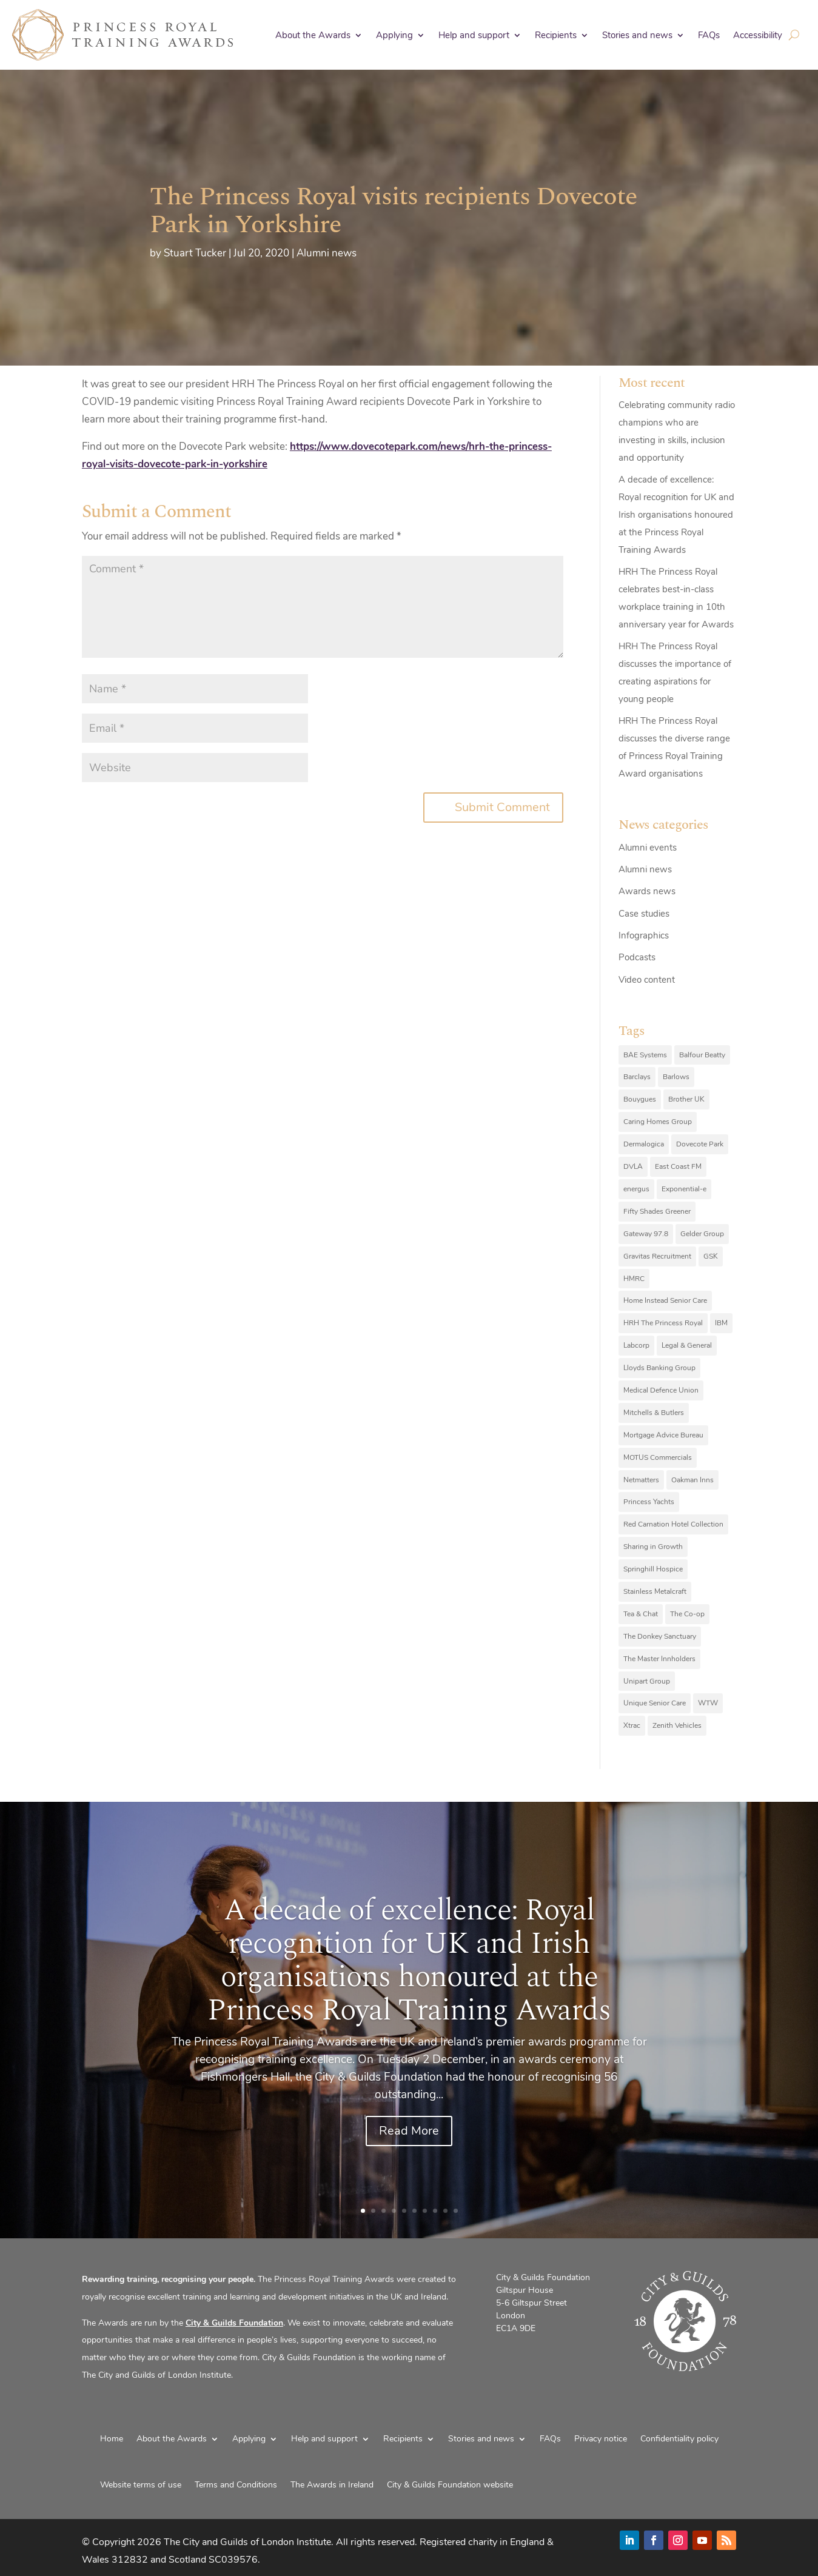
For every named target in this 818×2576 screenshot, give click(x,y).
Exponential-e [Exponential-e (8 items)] (684, 1189)
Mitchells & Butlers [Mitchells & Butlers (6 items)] (653, 1412)
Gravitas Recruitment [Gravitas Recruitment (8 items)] (657, 1256)
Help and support (473, 35)
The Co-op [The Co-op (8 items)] (687, 1614)
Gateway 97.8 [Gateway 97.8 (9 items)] (645, 1234)
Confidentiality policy (679, 2438)
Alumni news (327, 253)
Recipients (556, 35)
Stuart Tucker (195, 253)
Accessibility (757, 35)
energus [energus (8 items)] (636, 1189)
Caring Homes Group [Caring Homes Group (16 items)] (657, 1121)
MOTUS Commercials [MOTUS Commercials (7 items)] (657, 1457)
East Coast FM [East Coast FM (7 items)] (678, 1166)
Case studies (644, 914)
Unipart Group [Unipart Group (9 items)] (646, 1681)
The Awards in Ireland (332, 2485)
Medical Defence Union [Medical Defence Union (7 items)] (661, 1390)
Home (111, 2438)
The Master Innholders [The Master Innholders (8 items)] (659, 1659)
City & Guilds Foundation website (450, 2485)
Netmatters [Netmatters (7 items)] (641, 1480)
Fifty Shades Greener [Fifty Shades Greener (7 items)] (657, 1211)
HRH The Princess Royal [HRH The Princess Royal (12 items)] (663, 1323)
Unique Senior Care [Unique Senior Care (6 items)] (654, 1703)
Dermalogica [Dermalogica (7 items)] (643, 1144)
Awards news (647, 891)
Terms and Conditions (236, 2485)
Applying (394, 35)
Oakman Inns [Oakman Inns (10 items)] (692, 1480)
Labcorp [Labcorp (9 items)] (636, 1345)
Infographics (644, 935)
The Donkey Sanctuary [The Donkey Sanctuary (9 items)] (659, 1636)
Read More (409, 2131)
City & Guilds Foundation (234, 2323)
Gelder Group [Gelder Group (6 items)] (702, 1234)
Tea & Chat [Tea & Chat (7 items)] (640, 1614)
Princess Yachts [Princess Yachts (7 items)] (648, 1502)
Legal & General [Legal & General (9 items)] (687, 1345)
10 (456, 2211)
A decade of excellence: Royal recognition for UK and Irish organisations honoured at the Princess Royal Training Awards (676, 514)
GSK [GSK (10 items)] (710, 1256)
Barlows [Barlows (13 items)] (676, 1077)
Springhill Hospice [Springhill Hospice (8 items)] (653, 1569)
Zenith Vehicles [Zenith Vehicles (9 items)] (677, 1725)
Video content (647, 980)
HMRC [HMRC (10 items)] (634, 1278)
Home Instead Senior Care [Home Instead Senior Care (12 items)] (665, 1300)
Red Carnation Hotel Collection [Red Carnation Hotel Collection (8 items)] (673, 1524)
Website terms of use (140, 2485)
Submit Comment (502, 807)
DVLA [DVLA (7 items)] (633, 1166)
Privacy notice (600, 2438)
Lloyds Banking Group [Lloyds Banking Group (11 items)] (659, 1368)
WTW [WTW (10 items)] (708, 1703)
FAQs (709, 35)
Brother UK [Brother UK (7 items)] (686, 1099)
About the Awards (312, 35)
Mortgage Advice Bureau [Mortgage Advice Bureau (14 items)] (663, 1435)
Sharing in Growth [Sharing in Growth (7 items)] (653, 1546)
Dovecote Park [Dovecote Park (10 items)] (699, 1144)
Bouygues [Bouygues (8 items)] (639, 1099)
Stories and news (637, 35)
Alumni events (648, 847)
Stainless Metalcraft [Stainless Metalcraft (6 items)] (654, 1591)
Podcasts (637, 957)
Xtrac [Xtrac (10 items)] (631, 1725)
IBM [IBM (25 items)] (721, 1323)
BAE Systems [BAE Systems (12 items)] (645, 1055)
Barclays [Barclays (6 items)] (637, 1077)
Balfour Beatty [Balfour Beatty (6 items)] (702, 1055)
